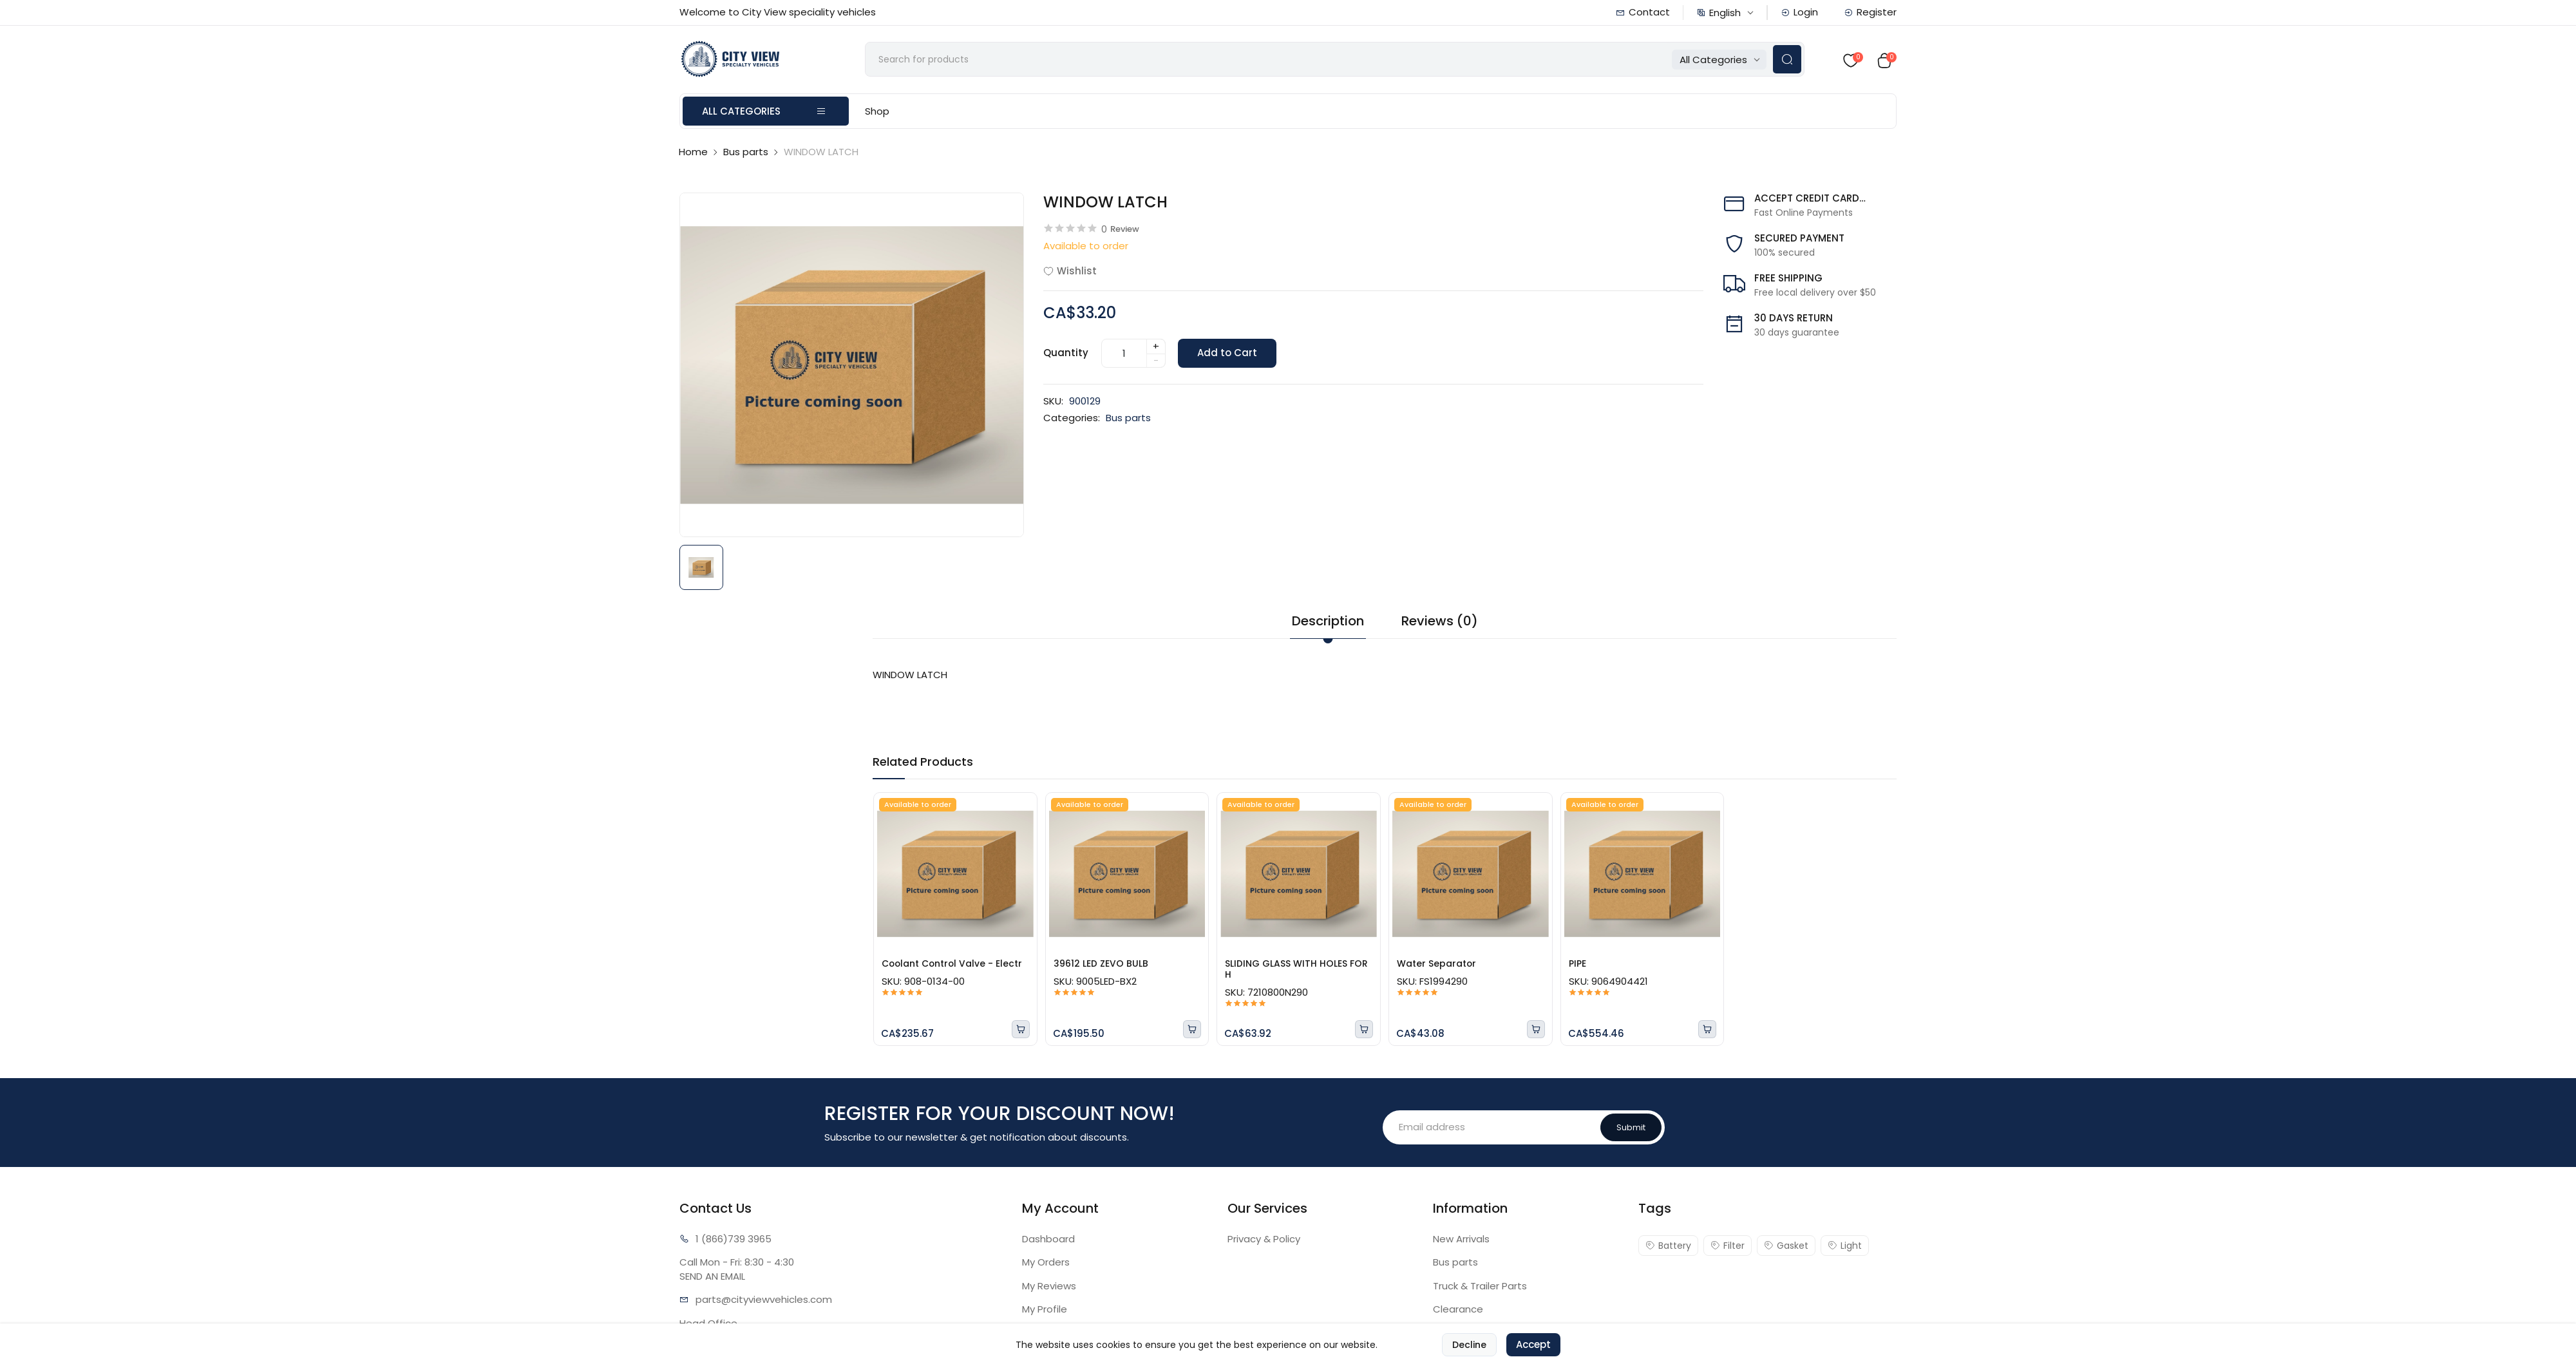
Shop (877, 113)
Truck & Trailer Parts (1480, 1286)
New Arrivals (1461, 1239)
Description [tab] (1328, 622)
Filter (1727, 1246)
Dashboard (1048, 1239)
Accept (1533, 1351)
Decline (1469, 1351)
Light (1845, 1246)
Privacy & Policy (1263, 1239)
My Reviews (1049, 1286)
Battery (1668, 1246)
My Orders (1046, 1263)
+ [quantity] (1156, 347)
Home (693, 153)
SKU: (1053, 402)
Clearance (1458, 1310)
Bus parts (745, 153)
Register (1870, 12)
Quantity (1065, 354)
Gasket (1786, 1246)
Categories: (1071, 419)
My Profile (1044, 1310)
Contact (1643, 12)
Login (1799, 12)
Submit (1630, 1128)
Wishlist (1070, 272)
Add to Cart (1228, 354)
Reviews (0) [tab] (1439, 622)
